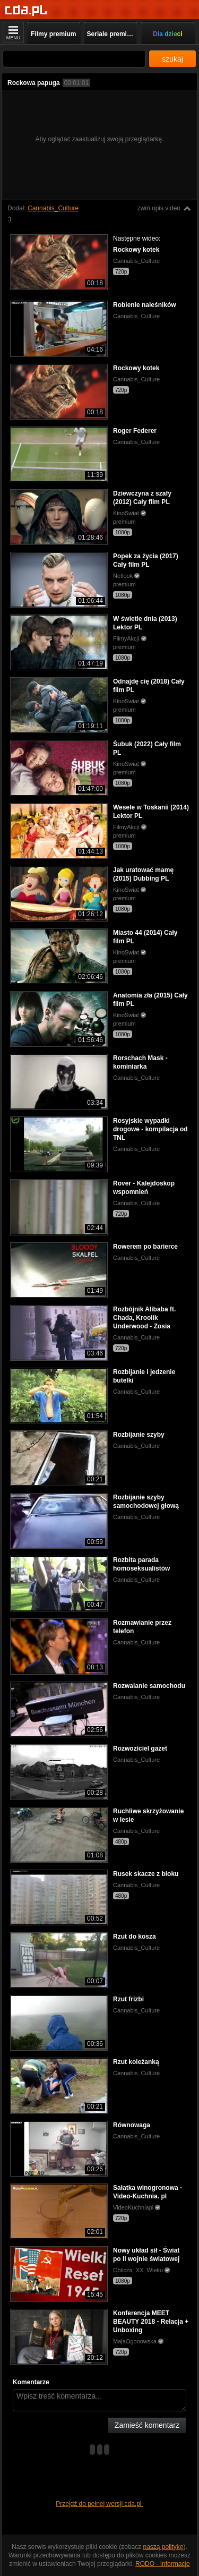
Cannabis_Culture (53, 208)
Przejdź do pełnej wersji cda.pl (99, 2503)
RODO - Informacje (162, 2564)
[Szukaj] (74, 58)
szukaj (172, 59)
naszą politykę (163, 2547)
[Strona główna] (26, 10)
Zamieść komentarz (147, 2425)
